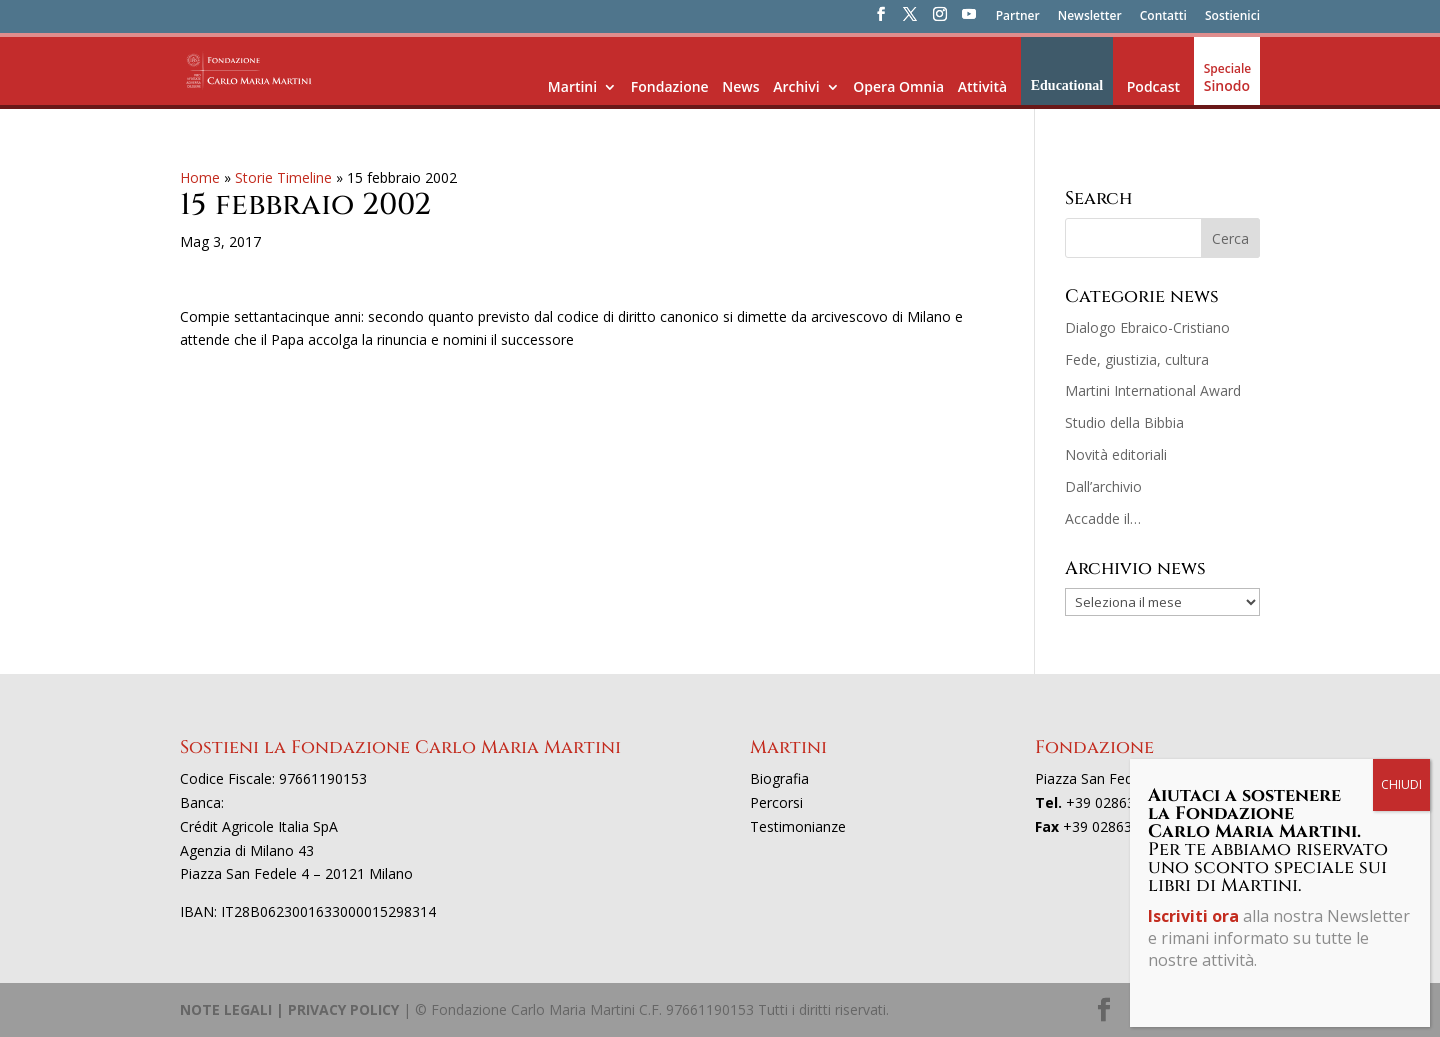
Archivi (796, 86)
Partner (1018, 17)
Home (200, 177)
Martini (572, 86)
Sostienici (1232, 17)
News (740, 86)
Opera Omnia (898, 86)
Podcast (1153, 86)
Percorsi (776, 802)
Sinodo (1227, 85)
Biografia (779, 778)
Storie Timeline (283, 177)
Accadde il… (1103, 518)
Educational (1067, 85)
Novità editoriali (1116, 454)
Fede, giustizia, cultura (1137, 359)
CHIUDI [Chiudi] (1401, 784)
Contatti (1163, 17)
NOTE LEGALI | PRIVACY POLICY (289, 1009)
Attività (982, 86)
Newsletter (1090, 17)
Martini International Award (1153, 390)
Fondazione (670, 86)
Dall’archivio (1103, 486)
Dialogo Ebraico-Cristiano (1147, 327)
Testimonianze (798, 826)
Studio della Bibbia (1124, 422)
